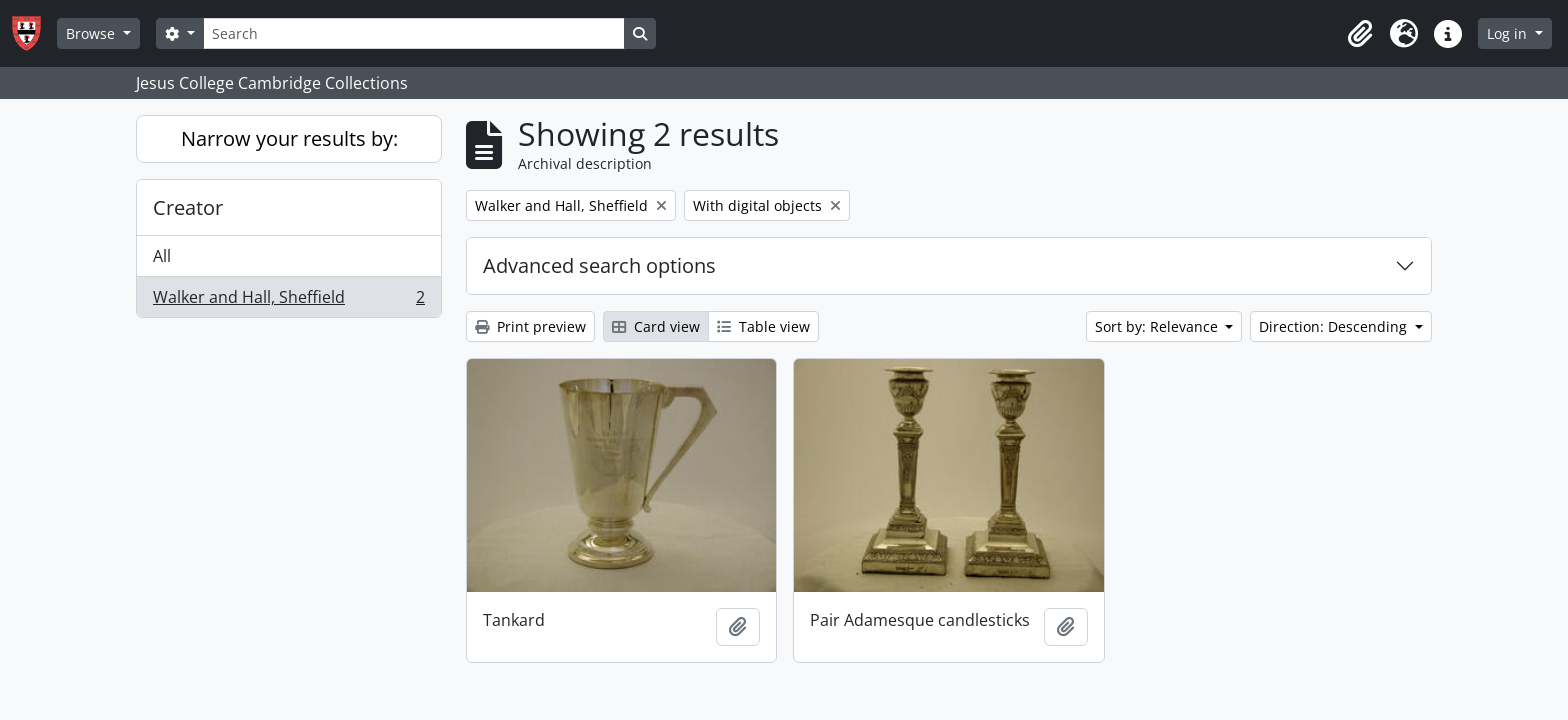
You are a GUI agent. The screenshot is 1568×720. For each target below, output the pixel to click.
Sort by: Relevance (1158, 326)
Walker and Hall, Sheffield (288, 301)
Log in (1509, 33)
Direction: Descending (1335, 326)
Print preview (530, 326)
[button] (1360, 34)
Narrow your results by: (289, 138)
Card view (656, 326)
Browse (92, 33)
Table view (763, 326)
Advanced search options (599, 265)
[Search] (414, 33)
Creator (188, 207)
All (162, 256)
